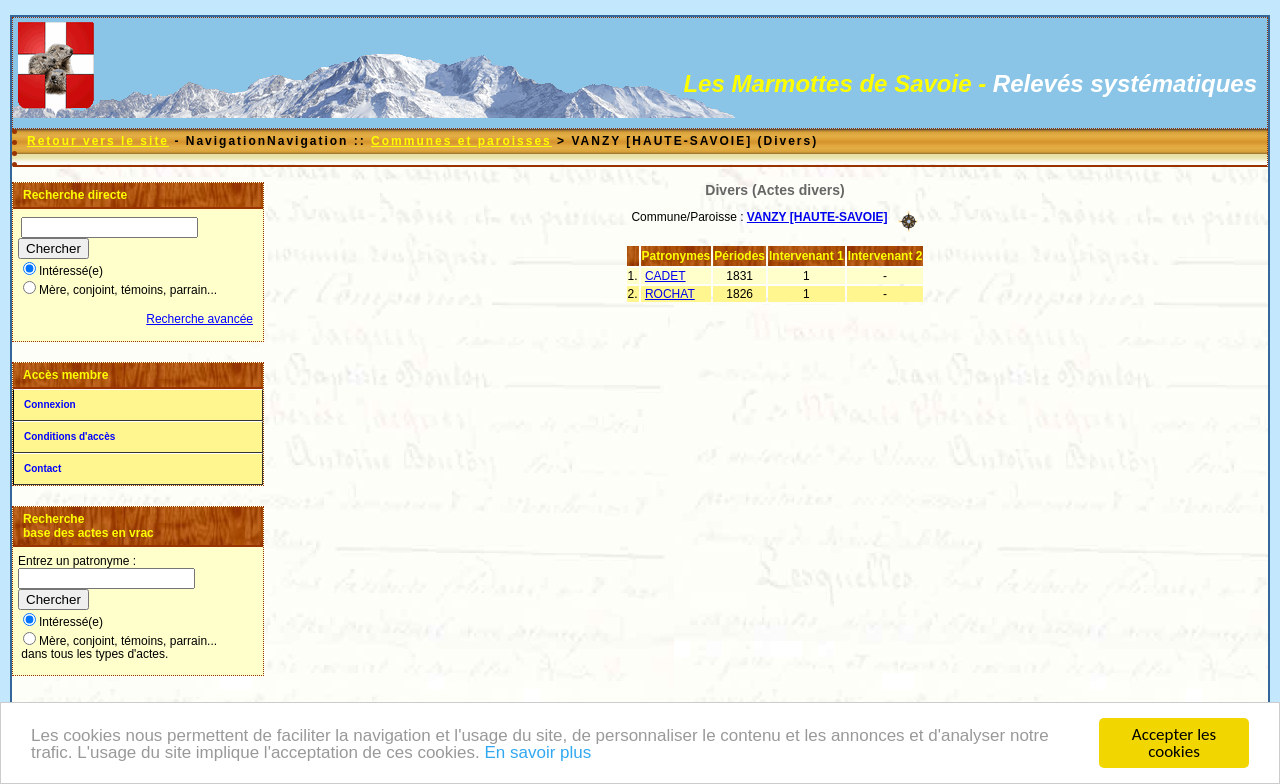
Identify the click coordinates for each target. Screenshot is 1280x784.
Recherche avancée (199, 319)
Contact (42, 468)
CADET (665, 276)
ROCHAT (670, 294)
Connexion (50, 404)
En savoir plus (537, 754)
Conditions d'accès (69, 436)
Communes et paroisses (461, 141)
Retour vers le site (98, 141)
